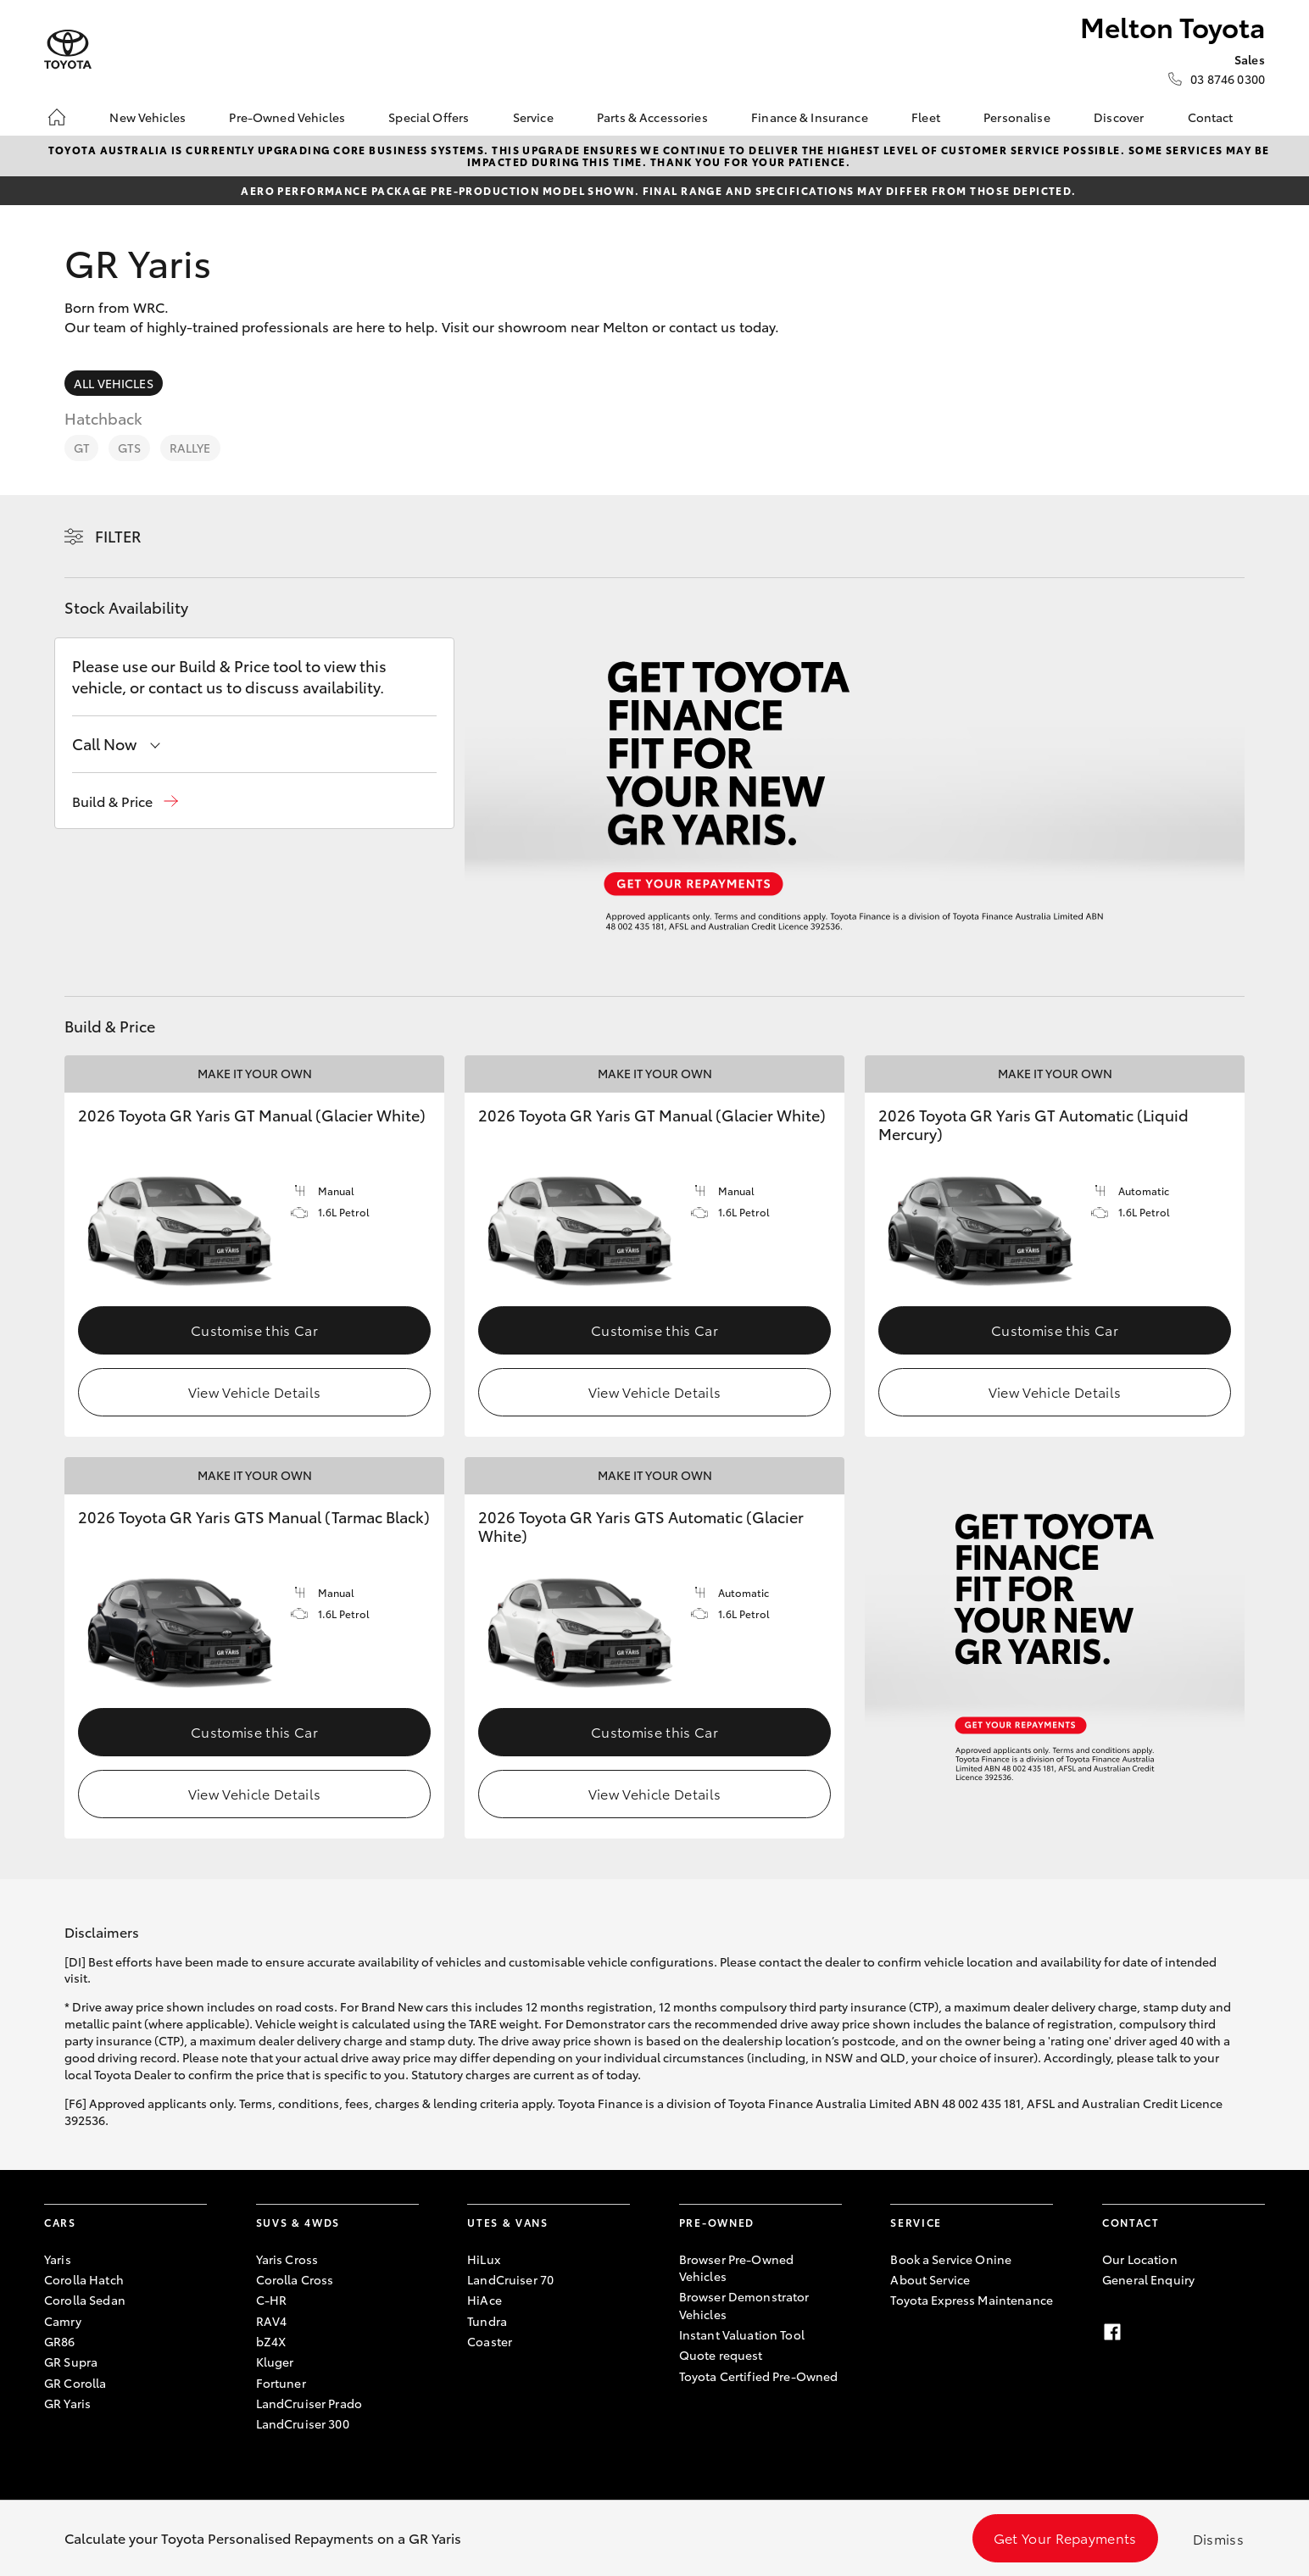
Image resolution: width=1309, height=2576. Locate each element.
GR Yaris (67, 2403)
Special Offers (428, 116)
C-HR (271, 2299)
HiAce (484, 2299)
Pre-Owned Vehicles (287, 116)
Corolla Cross (295, 2279)
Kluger (275, 2361)
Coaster (489, 2341)
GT (81, 447)
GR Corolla (75, 2382)
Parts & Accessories (652, 116)
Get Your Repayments (1065, 2537)
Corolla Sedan (84, 2299)
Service (533, 116)
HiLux (483, 2259)
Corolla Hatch (84, 2279)
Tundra (487, 2320)
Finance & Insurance (809, 116)
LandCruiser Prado (309, 2403)
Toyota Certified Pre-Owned (758, 2375)
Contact (1211, 116)
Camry (62, 2320)
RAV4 (271, 2320)
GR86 (59, 2341)
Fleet (925, 116)
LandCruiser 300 (302, 2423)
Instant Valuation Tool (742, 2334)
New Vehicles (147, 116)
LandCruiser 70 (510, 2279)
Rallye (190, 447)
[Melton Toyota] (68, 50)
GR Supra (70, 2361)
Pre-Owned (717, 2222)
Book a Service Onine (950, 2259)
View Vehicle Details (254, 1391)
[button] (125, 801)
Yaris (57, 2259)
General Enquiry (1148, 2279)
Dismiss (1218, 2538)
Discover (1119, 116)
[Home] (57, 117)
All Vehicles (113, 383)
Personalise (1016, 116)
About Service (930, 2279)
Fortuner (281, 2382)
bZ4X (271, 2341)
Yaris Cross (287, 2259)
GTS (129, 447)
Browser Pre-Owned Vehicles (736, 2267)
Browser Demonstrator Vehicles (744, 2305)
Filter (118, 536)
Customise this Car (254, 1329)
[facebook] (1112, 2332)
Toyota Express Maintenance (971, 2299)
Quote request (721, 2354)
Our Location (1140, 2259)
